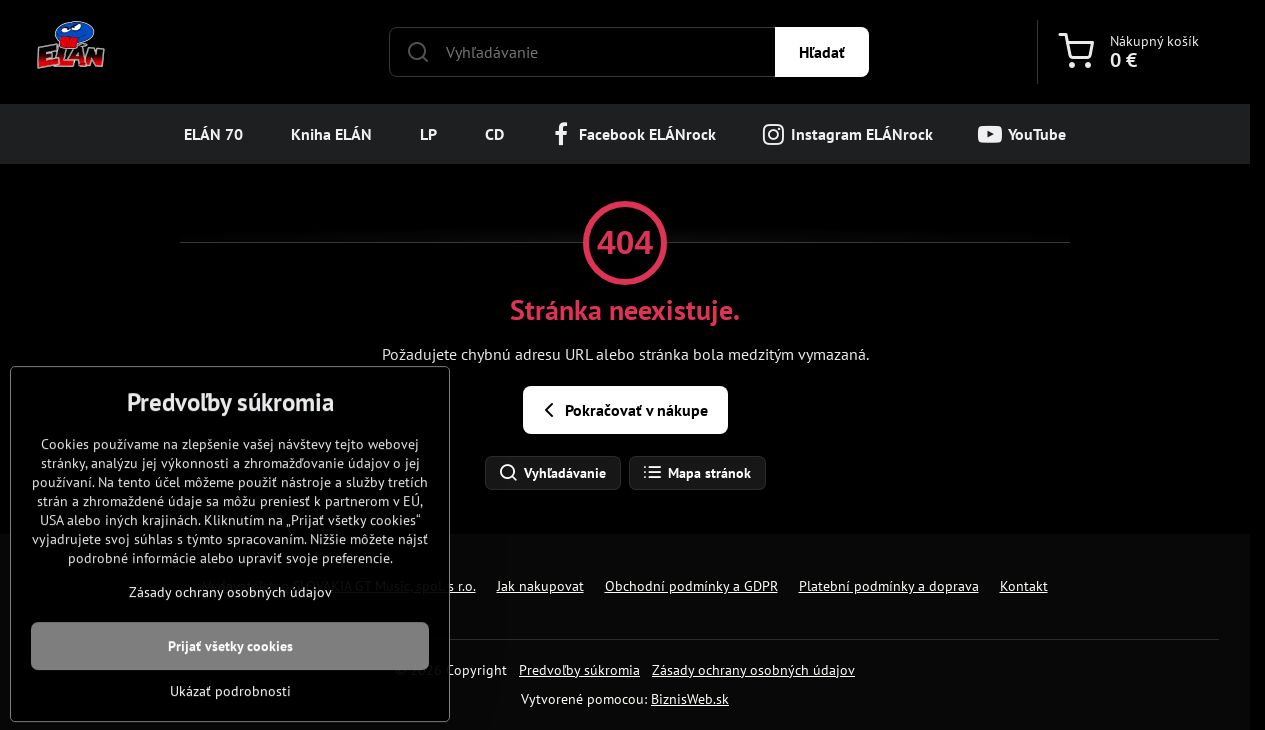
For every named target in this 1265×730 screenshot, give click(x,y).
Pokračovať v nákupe (622, 410)
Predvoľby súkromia (579, 670)
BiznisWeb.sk (690, 699)
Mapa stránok (696, 473)
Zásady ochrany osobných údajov (753, 670)
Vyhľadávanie (552, 473)
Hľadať (822, 52)
